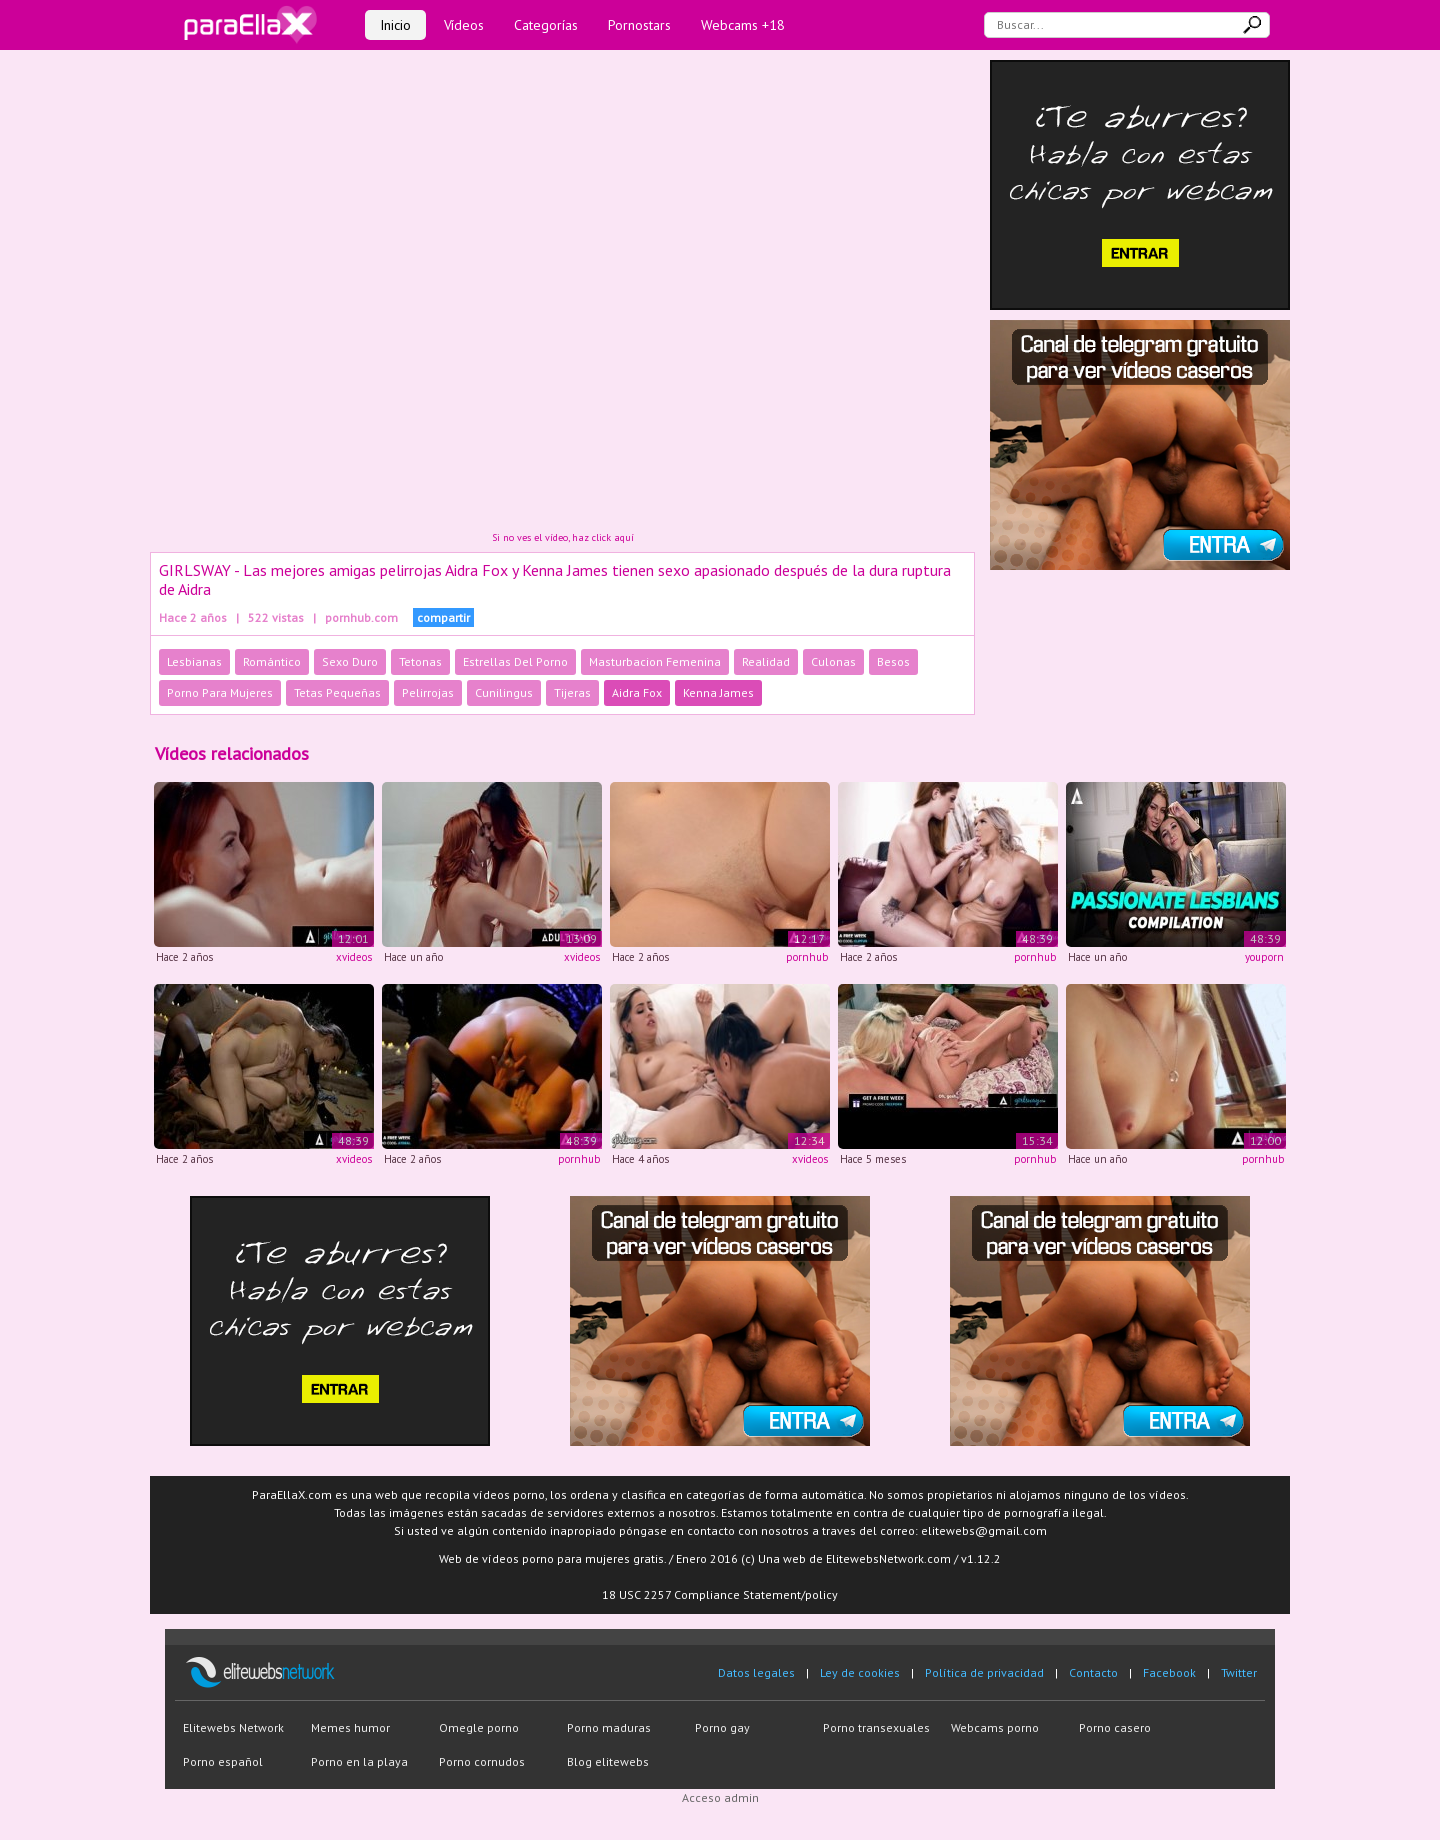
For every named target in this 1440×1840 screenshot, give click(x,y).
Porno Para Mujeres (220, 692)
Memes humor (350, 1727)
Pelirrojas (428, 692)
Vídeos (464, 25)
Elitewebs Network (233, 1727)
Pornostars (639, 25)
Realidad (766, 661)
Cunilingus (504, 692)
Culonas (833, 661)
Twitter (1239, 1672)
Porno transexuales (876, 1727)
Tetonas (420, 661)
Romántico (272, 661)
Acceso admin (720, 1797)
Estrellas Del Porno (515, 661)
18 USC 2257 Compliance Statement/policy (720, 1594)
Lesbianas (194, 661)
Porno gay (722, 1727)
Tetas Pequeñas (337, 692)
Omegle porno (479, 1727)
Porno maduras (609, 1727)
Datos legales (756, 1672)
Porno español (223, 1761)
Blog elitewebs (608, 1761)
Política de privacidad (984, 1672)
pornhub (807, 957)
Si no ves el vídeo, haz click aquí (563, 537)
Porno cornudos (482, 1761)
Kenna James (718, 692)
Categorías (546, 25)
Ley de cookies (860, 1672)
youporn (1264, 957)
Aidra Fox (637, 692)
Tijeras (572, 692)
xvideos (354, 957)
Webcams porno (995, 1727)
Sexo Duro (350, 661)
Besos (893, 661)
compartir (443, 617)
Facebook (1169, 1672)
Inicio (395, 25)
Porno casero (1115, 1727)
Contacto (1093, 1672)
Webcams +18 (743, 25)
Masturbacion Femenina (655, 661)
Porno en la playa (359, 1761)
